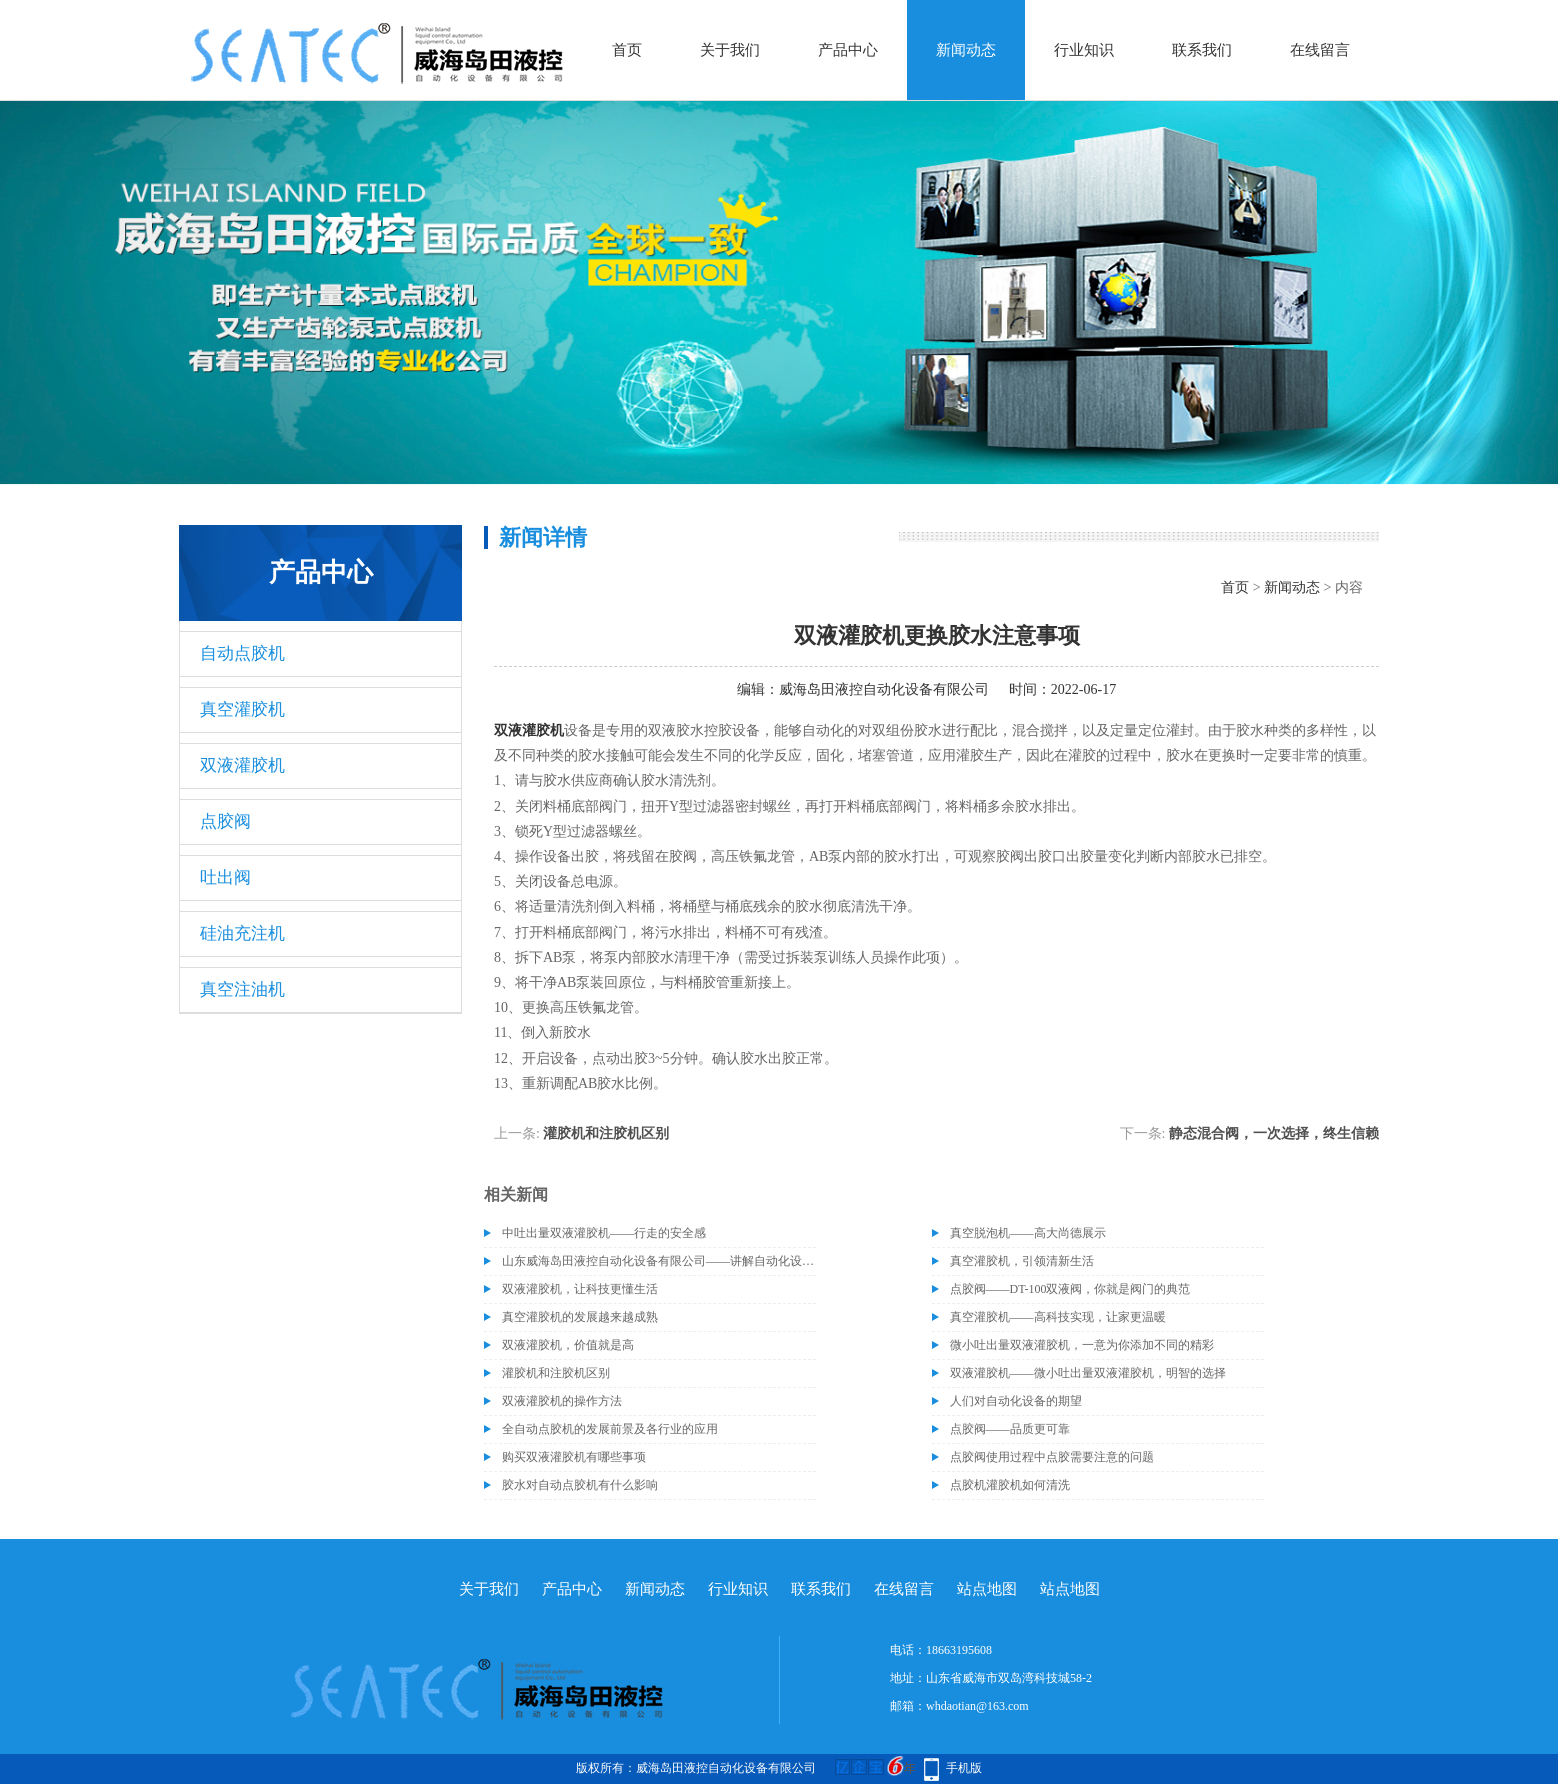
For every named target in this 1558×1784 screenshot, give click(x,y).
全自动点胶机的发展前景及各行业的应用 (610, 1429)
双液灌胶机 (242, 765)
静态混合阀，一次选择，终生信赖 (1274, 1133)
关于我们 (730, 50)
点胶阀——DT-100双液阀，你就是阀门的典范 (1070, 1289)
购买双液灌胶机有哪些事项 (574, 1457)
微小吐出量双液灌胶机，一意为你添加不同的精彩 (1082, 1345)
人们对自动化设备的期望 (1016, 1401)
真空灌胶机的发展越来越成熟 (580, 1317)
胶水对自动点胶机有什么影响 (580, 1485)
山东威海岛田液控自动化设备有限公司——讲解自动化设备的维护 (659, 1261)
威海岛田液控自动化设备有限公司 (884, 689)
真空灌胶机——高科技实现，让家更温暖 (1058, 1317)
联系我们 (1202, 50)
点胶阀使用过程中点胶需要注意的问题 (1052, 1457)
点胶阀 (225, 821)
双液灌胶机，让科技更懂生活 (580, 1289)
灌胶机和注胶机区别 (606, 1133)
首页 (627, 50)
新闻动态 (966, 50)
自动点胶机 (242, 653)
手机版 (964, 1768)
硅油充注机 (242, 933)
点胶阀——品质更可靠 (1010, 1429)
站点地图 (987, 1589)
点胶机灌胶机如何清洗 (1010, 1485)
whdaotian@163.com (977, 1706)
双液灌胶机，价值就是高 (568, 1345)
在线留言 (1320, 50)
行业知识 (1084, 50)
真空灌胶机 (242, 709)
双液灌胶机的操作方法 (562, 1401)
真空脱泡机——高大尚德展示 (1028, 1233)
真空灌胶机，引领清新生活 (1022, 1261)
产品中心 (848, 50)
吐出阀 (225, 877)
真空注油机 (242, 989)
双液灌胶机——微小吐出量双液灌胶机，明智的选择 (1088, 1373)
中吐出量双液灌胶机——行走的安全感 (604, 1233)
